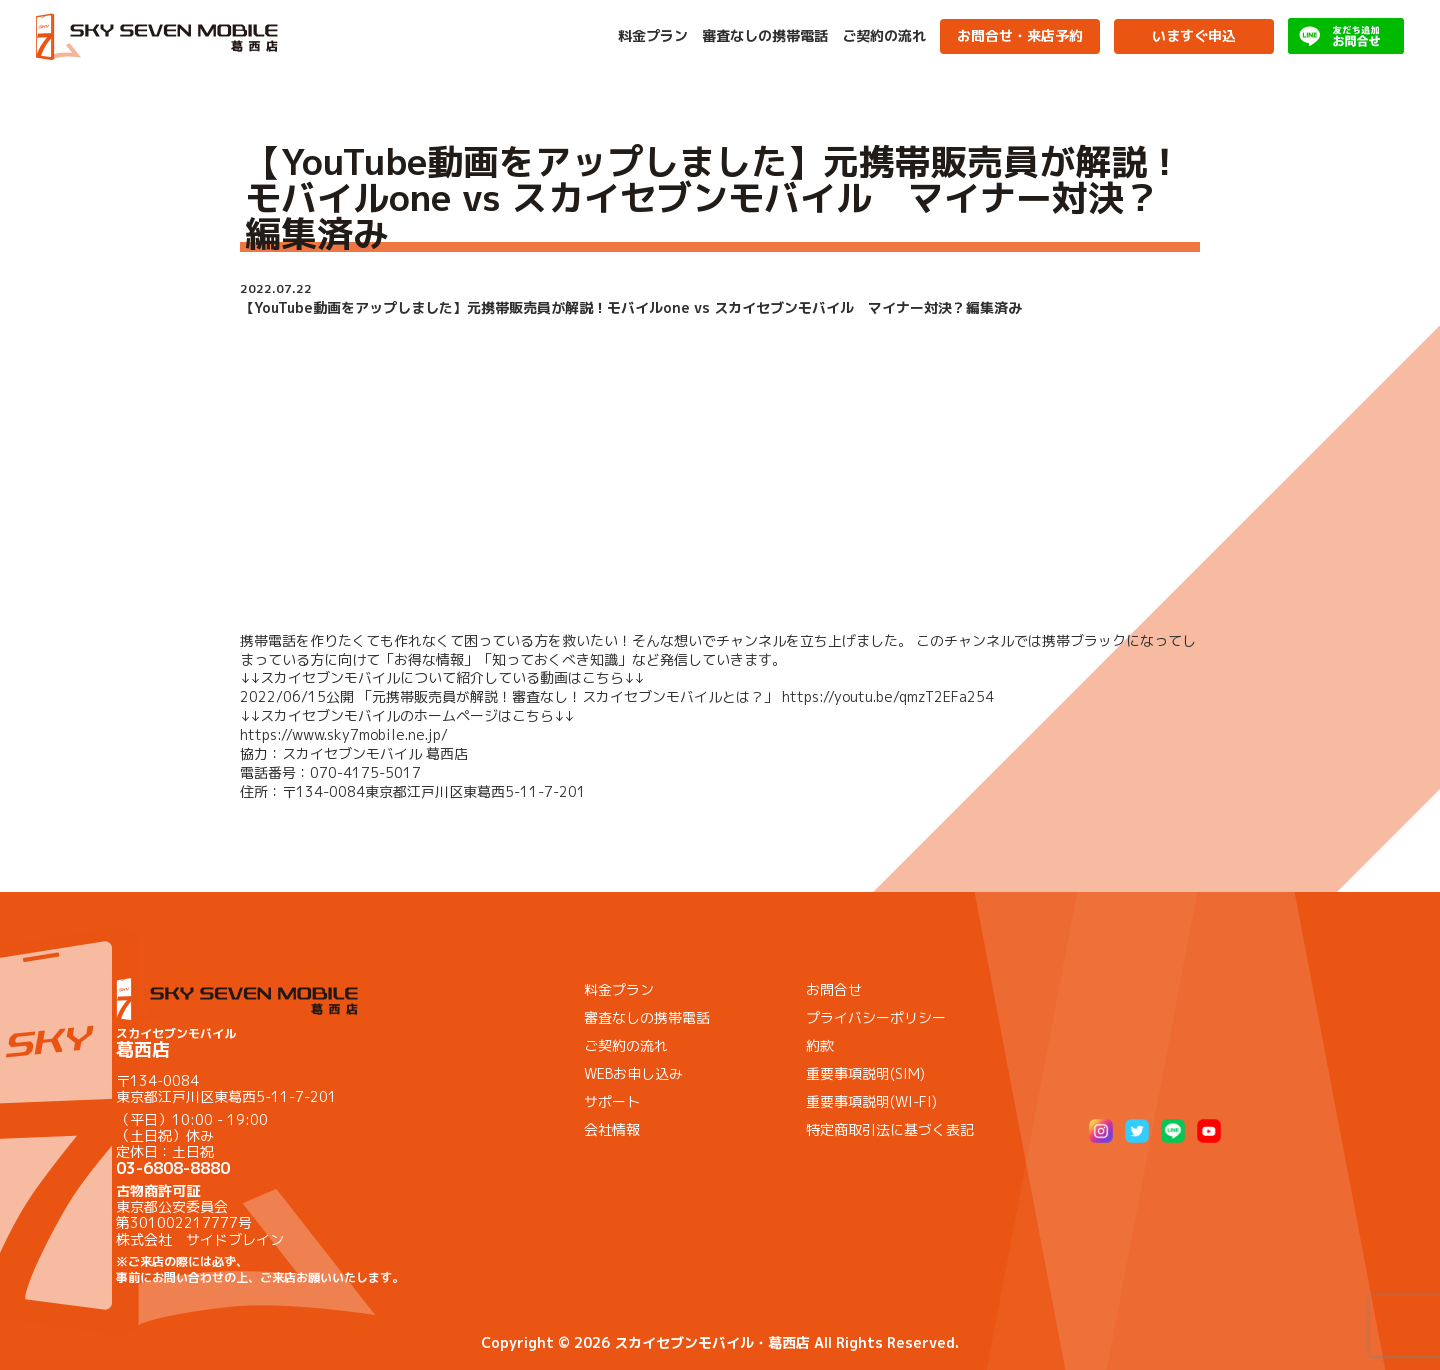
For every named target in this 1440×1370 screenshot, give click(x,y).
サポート (612, 1101)
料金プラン (653, 36)
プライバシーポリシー (876, 1017)
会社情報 (612, 1129)
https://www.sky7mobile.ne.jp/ (344, 734)
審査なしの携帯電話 (765, 36)
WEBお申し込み (633, 1073)
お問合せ (834, 989)
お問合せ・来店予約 (1020, 35)
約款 (820, 1045)
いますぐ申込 (1194, 35)
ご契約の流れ (884, 36)
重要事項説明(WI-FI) (871, 1101)
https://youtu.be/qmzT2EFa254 (888, 696)
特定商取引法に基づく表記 (890, 1129)
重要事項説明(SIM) (865, 1073)
